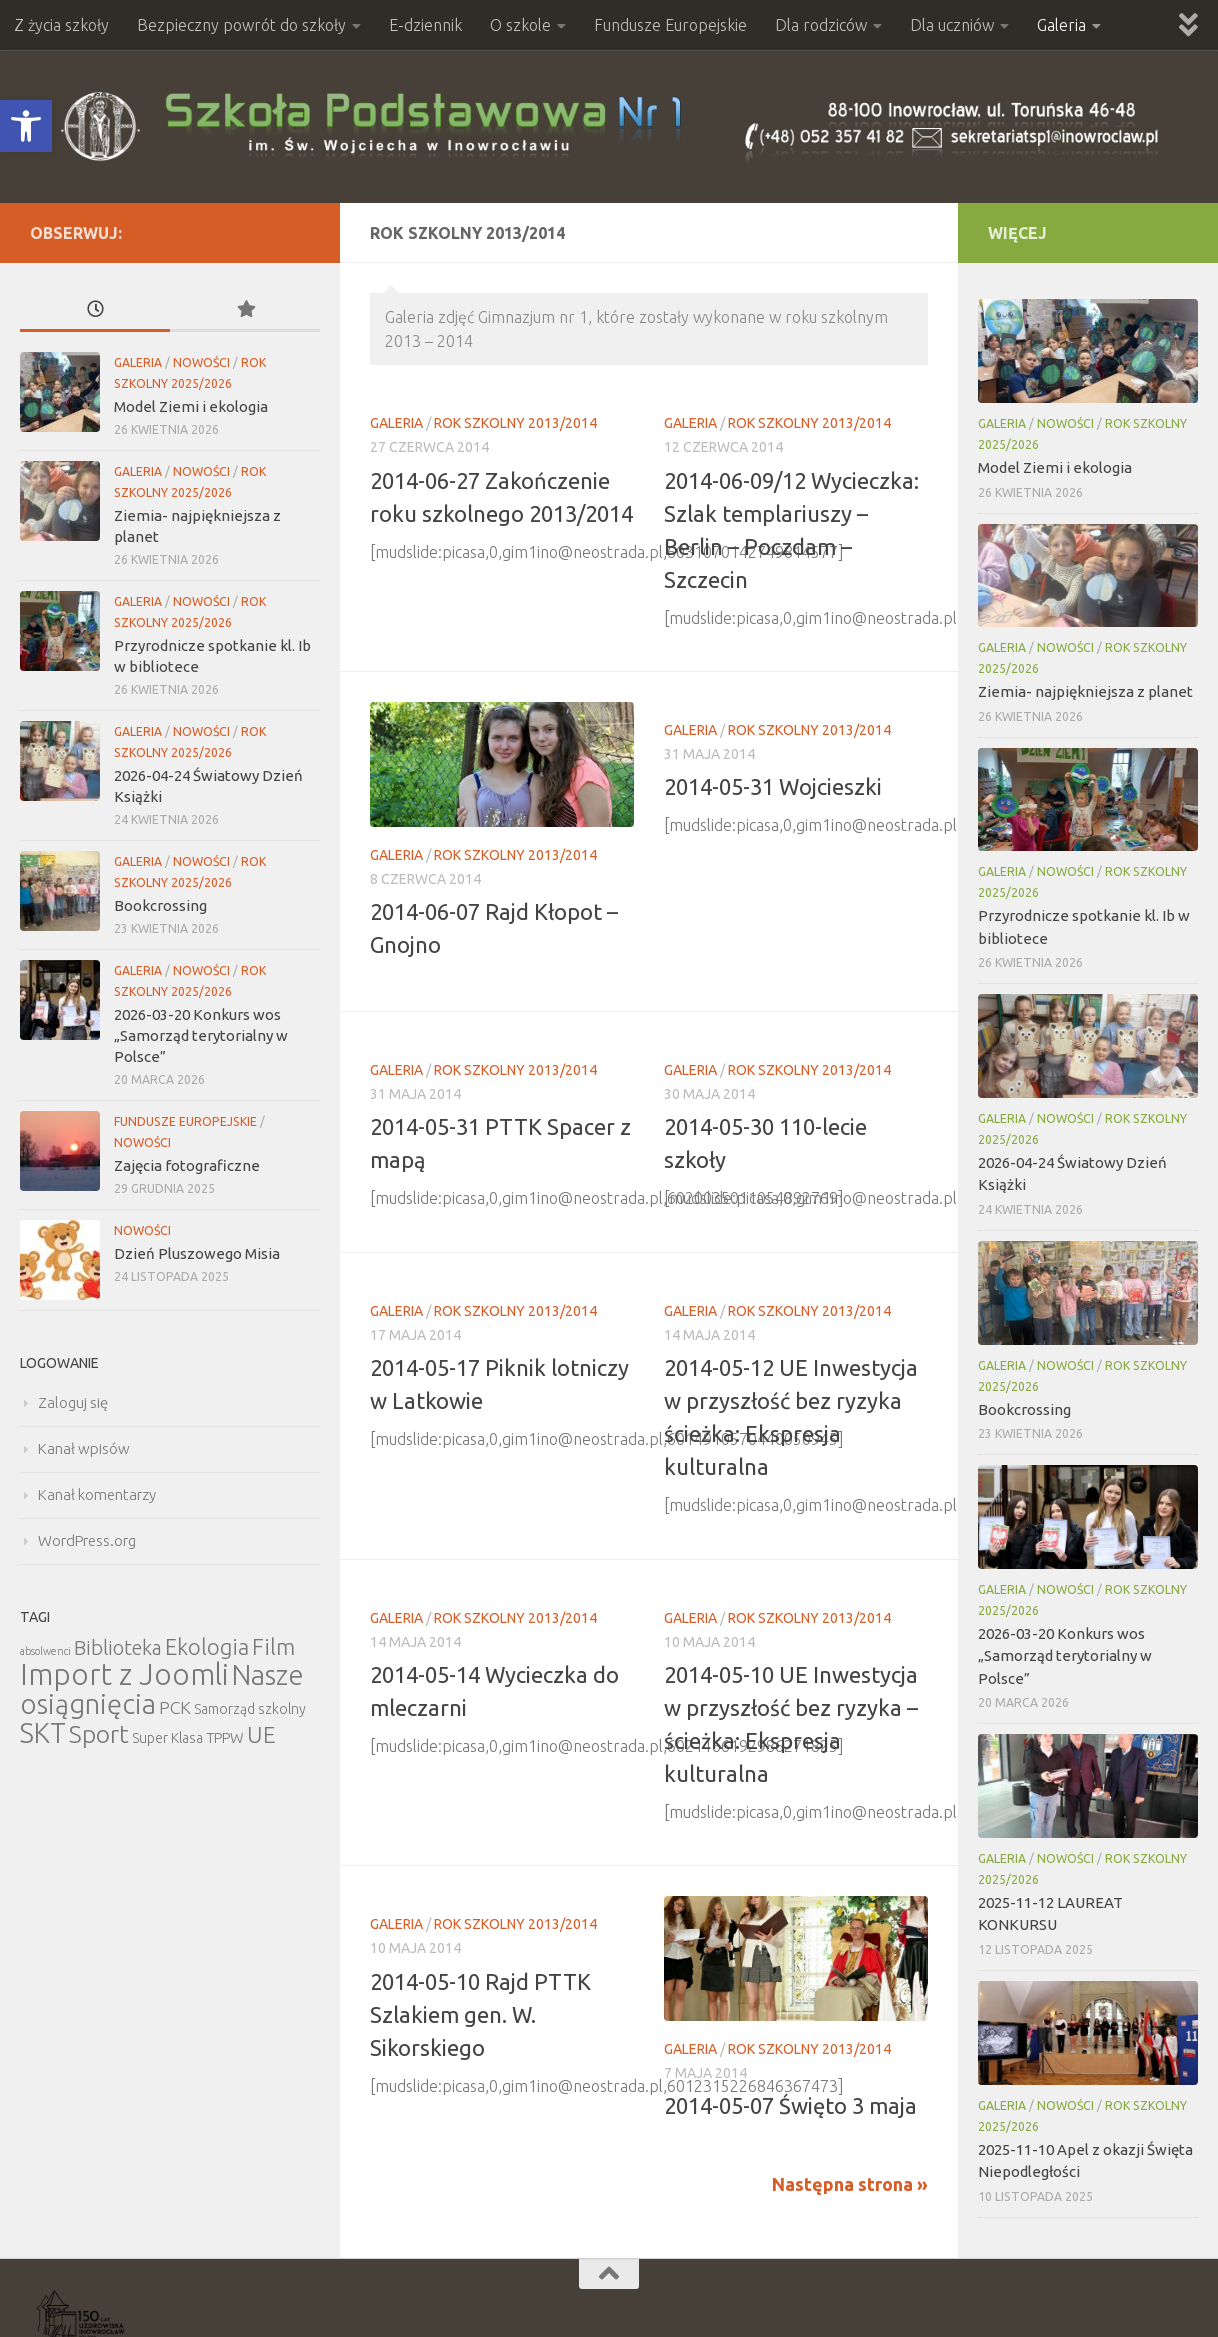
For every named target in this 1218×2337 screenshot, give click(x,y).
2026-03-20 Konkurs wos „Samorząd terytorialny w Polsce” (201, 1035)
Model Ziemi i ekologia (191, 406)
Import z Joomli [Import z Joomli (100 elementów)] (124, 1674)
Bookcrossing (160, 905)
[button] (26, 126)
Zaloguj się (73, 1402)
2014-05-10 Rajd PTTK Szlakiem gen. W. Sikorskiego (480, 2014)
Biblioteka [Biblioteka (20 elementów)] (118, 1647)
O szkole (520, 25)
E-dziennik (425, 25)
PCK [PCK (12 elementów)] (175, 1707)
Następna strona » (850, 2184)
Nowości (201, 362)
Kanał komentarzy (97, 1494)
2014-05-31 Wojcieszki (773, 786)
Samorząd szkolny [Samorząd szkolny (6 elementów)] (250, 1709)
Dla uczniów (952, 25)
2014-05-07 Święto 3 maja (790, 2105)
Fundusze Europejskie (670, 25)
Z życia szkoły (61, 25)
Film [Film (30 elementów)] (273, 1646)
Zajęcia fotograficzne (187, 1165)
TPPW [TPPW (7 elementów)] (225, 1737)
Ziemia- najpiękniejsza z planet (1085, 691)
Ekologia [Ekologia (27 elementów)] (207, 1646)
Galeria (1061, 25)
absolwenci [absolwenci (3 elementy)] (45, 1651)
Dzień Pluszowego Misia (197, 1253)
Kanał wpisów (84, 1448)
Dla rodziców (821, 25)
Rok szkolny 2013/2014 (515, 423)
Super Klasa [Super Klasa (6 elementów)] (167, 1738)
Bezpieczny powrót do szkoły (241, 25)
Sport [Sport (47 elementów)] (99, 1734)
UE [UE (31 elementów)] (261, 1734)
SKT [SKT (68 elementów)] (43, 1733)
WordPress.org (87, 1540)
